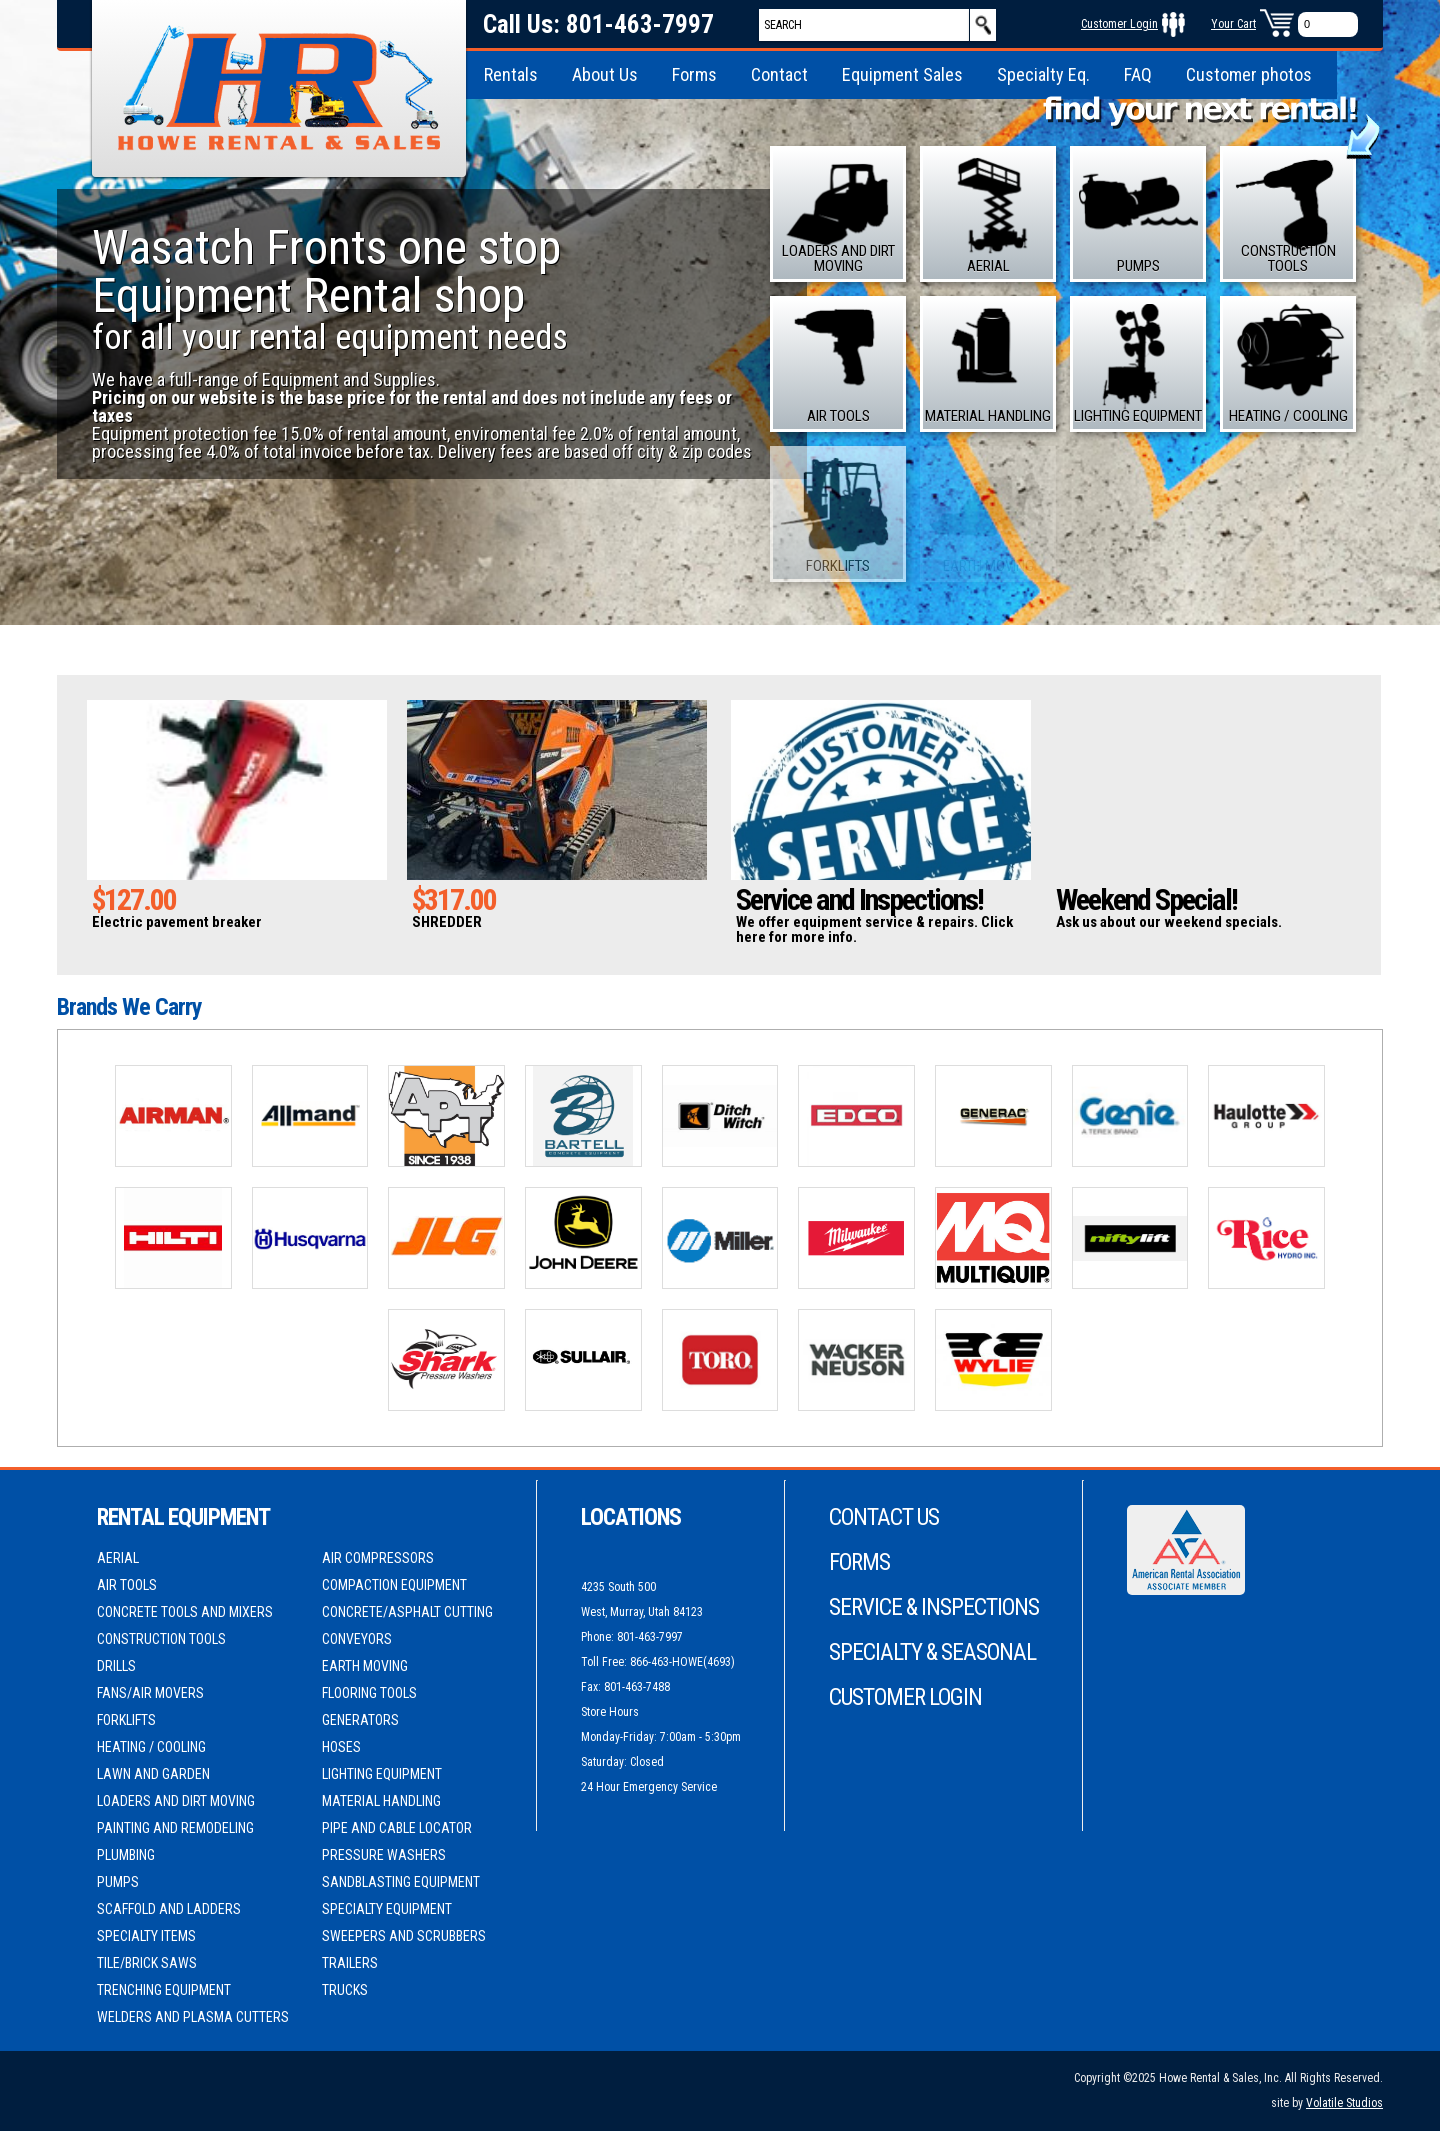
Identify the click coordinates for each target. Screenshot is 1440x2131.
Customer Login (1119, 24)
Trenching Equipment (164, 1990)
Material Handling (381, 1801)
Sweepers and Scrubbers (404, 1936)
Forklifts (126, 1720)
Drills (116, 1666)
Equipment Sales (902, 74)
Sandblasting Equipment (401, 1882)
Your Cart (1233, 24)
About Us (605, 74)
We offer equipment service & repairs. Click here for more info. (874, 929)
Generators (360, 1720)
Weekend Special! (1146, 899)
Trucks (345, 1990)
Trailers (350, 1963)
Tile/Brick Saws (147, 1963)
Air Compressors (378, 1558)
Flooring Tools (369, 1693)
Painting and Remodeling (175, 1828)
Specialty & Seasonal (932, 1652)
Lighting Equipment (382, 1774)
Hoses (341, 1747)
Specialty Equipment (387, 1909)
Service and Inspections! (859, 899)
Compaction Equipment (394, 1585)
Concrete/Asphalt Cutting (407, 1612)
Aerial (118, 1558)
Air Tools (127, 1585)
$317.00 (454, 899)
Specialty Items (146, 1936)
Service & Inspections (934, 1607)
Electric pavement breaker (177, 922)
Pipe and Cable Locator (397, 1828)
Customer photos (1249, 74)
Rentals (511, 74)
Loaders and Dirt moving (176, 1801)
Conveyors (357, 1639)
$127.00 (134, 899)
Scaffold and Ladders (169, 1909)
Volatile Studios (1344, 2103)
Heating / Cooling (151, 1747)
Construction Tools (161, 1639)
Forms (694, 74)
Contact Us (884, 1517)
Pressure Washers (384, 1855)
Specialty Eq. (1043, 74)
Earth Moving (365, 1666)
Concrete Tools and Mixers (185, 1612)
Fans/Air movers (150, 1693)
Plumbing (126, 1855)
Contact (779, 74)
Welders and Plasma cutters (193, 2017)
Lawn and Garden (153, 1774)
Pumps (118, 1882)
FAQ (1138, 74)
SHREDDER (447, 922)
